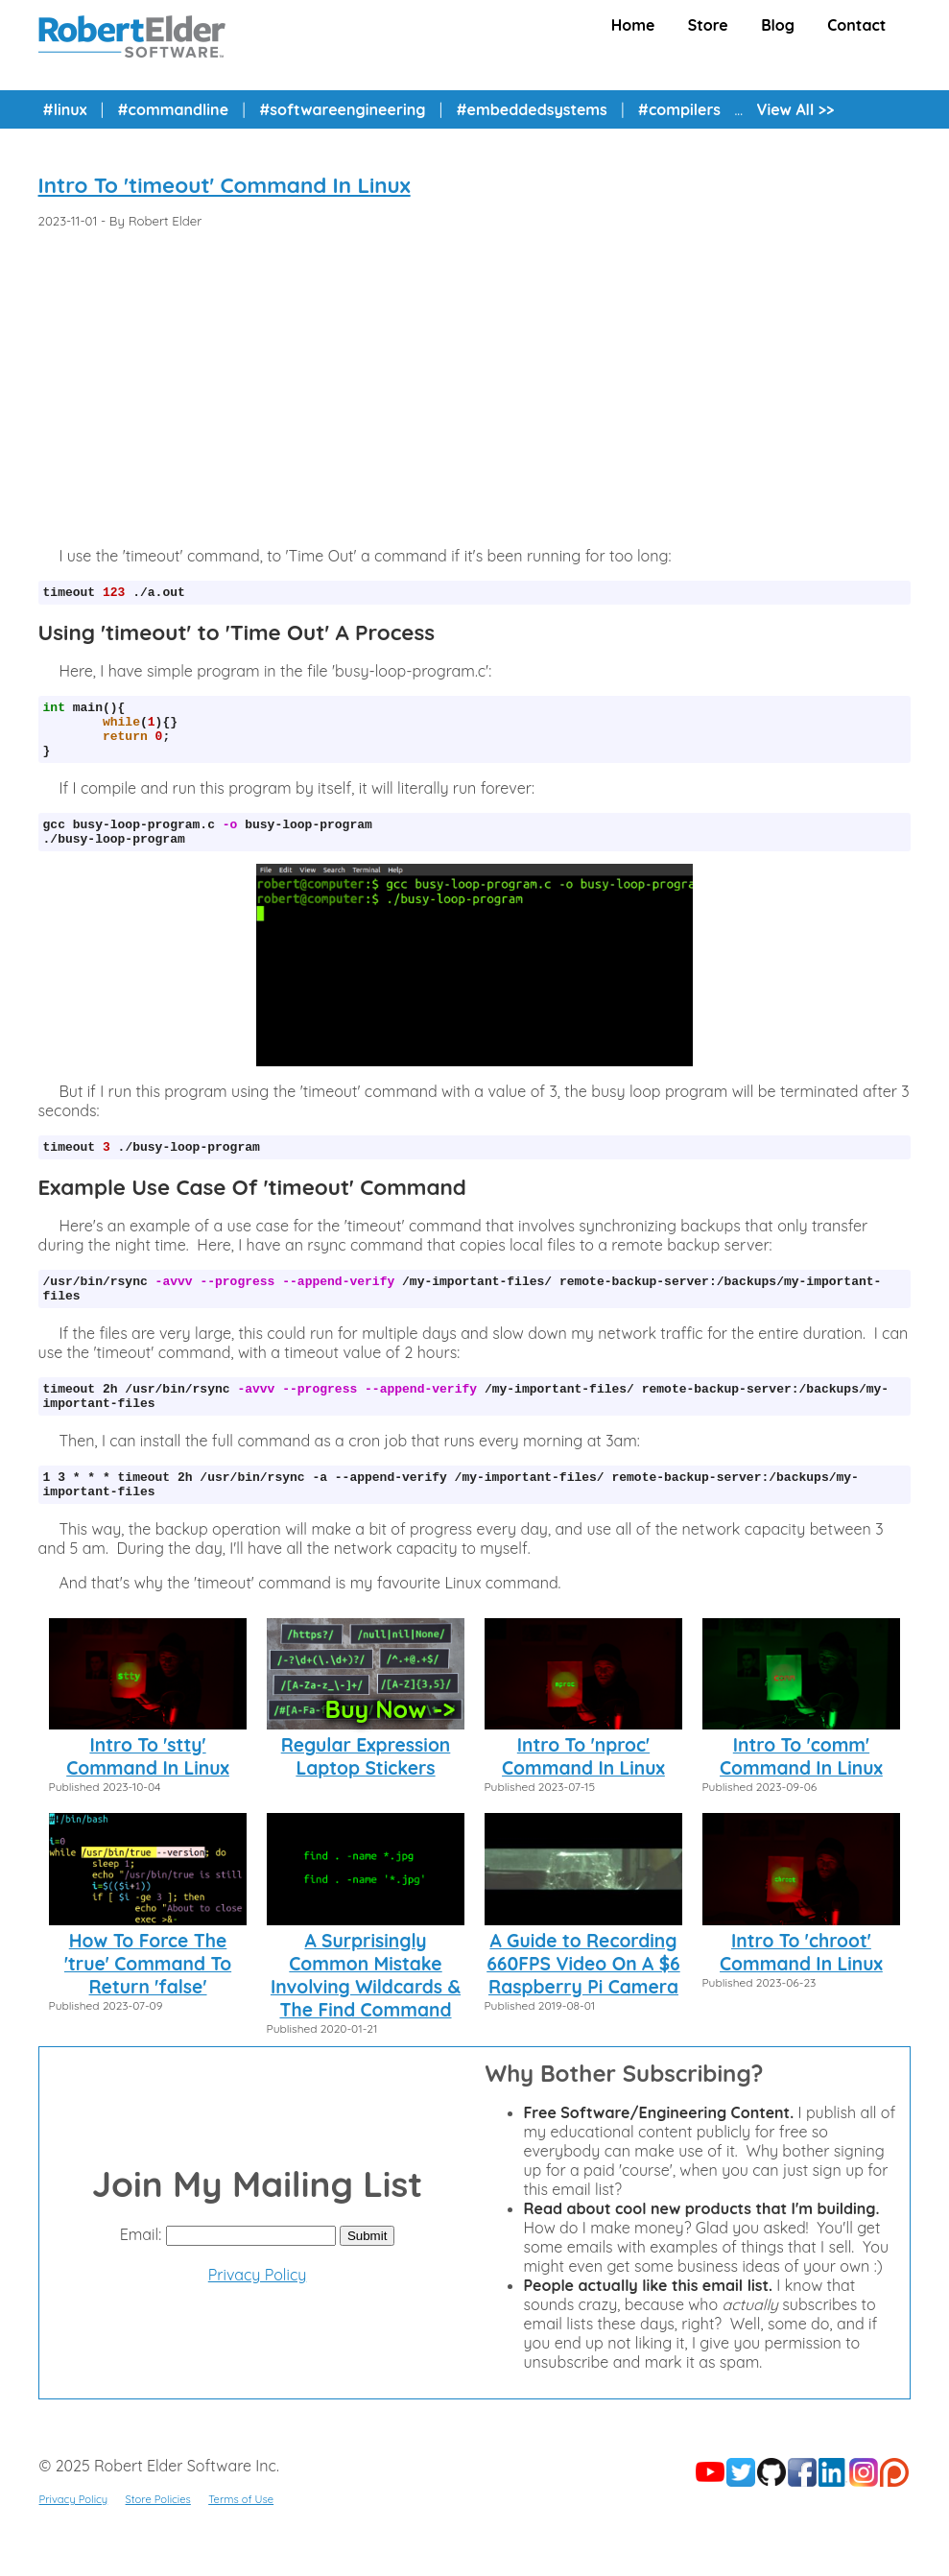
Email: (140, 2274)
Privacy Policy (257, 2315)
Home (633, 25)
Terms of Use (240, 2539)
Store (708, 25)
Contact (856, 25)
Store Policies (158, 2539)
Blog (778, 25)
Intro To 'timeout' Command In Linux (224, 185)
